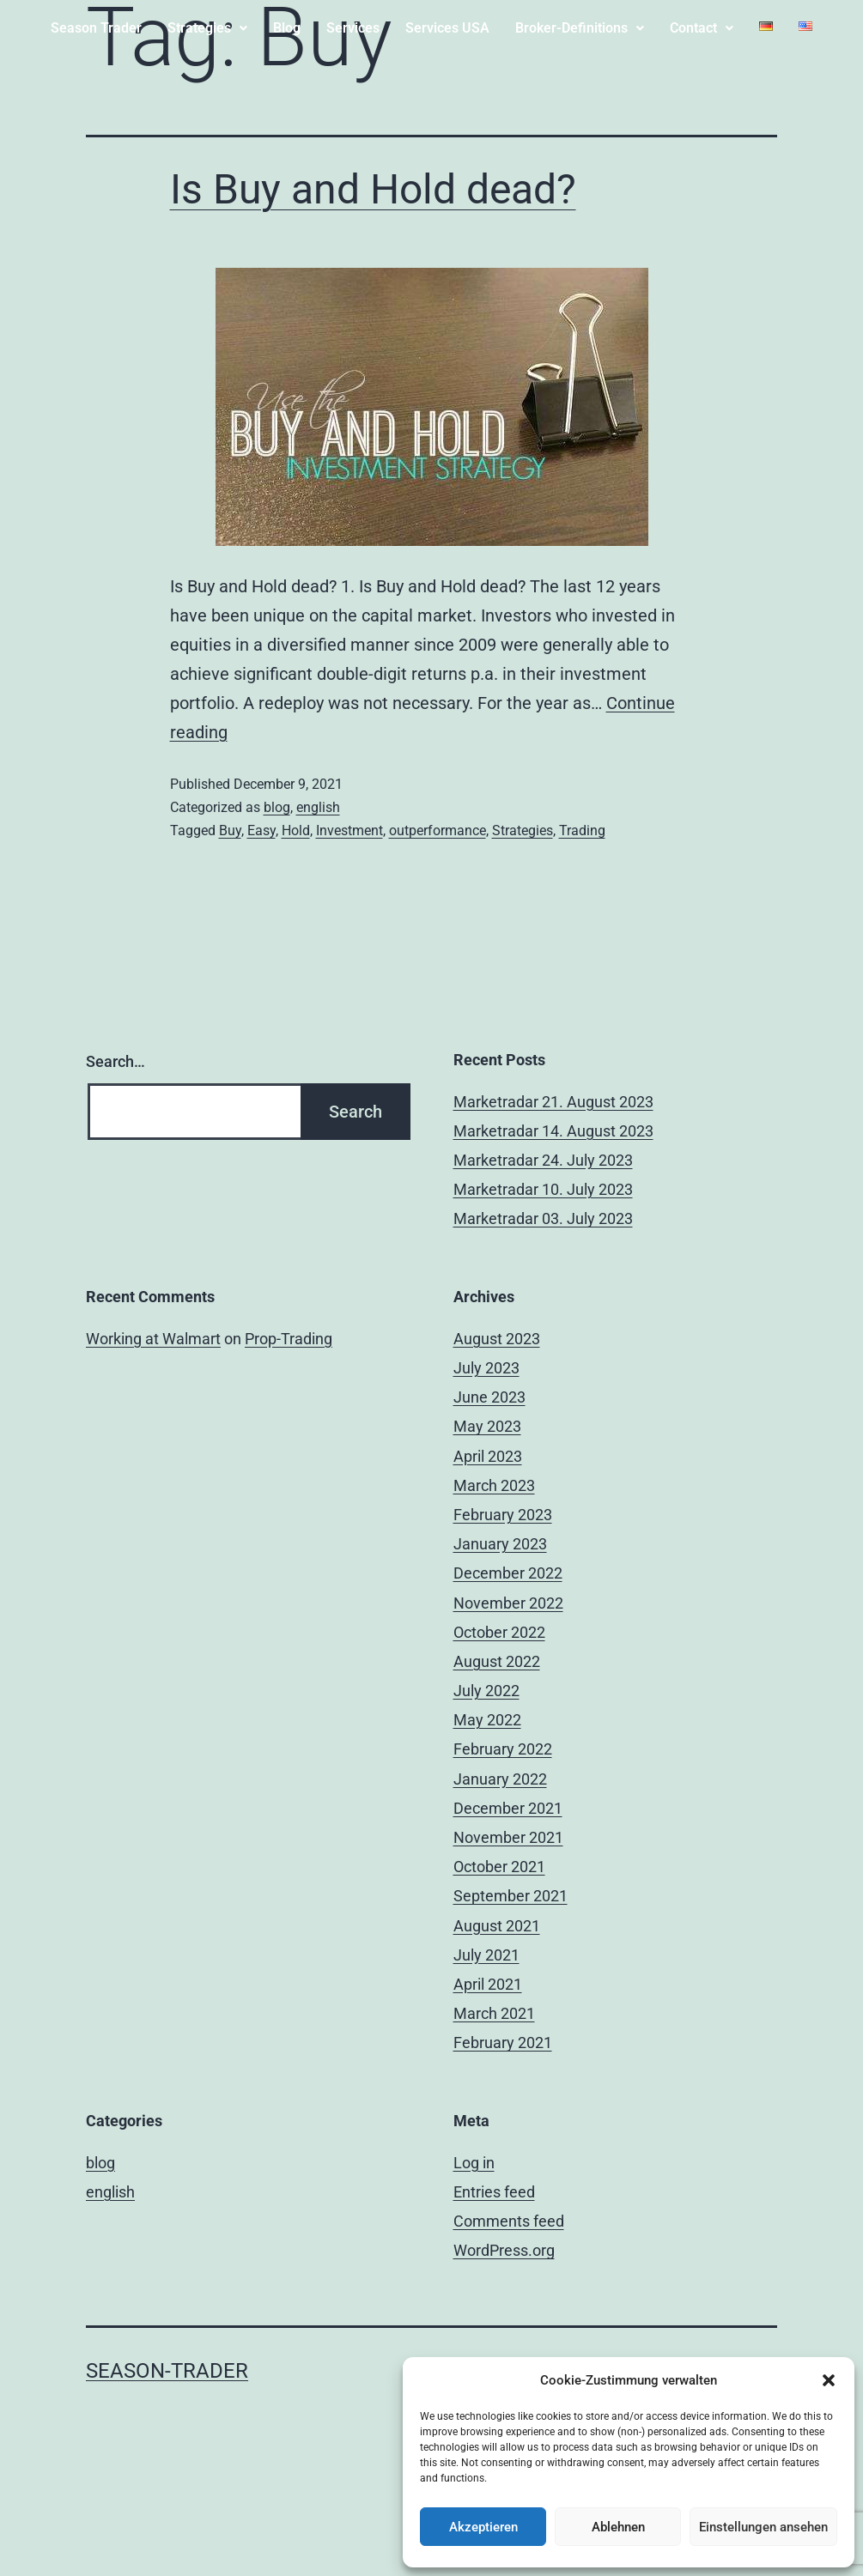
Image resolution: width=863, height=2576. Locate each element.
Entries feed (494, 2192)
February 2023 (502, 1515)
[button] (828, 2380)
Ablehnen (618, 2527)
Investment (349, 830)
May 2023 (487, 1426)
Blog (287, 28)
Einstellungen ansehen (763, 2527)
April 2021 (487, 1984)
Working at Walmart (153, 1339)
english (318, 807)
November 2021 (508, 1837)
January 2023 (500, 1544)
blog (277, 807)
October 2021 (499, 1867)
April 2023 (487, 1456)
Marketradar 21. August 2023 (553, 1102)
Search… (115, 1061)
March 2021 (494, 2013)
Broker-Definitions (579, 28)
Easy (261, 830)
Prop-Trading (288, 1339)
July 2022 (486, 1691)
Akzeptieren (483, 2527)
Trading (582, 830)
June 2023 (489, 1397)
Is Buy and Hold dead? (373, 189)
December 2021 (507, 1808)
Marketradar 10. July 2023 (543, 1189)
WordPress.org (504, 2250)
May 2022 (487, 1720)
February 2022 (502, 1749)
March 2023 (494, 1485)
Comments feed (508, 2221)
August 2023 (496, 1339)
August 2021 (496, 1926)
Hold (296, 830)
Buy (230, 830)
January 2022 (500, 1779)
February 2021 (502, 2043)
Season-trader (167, 2371)
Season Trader (96, 28)
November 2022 (508, 1603)
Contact (701, 28)
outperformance (437, 830)
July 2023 (486, 1368)
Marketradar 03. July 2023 (543, 1218)
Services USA (447, 28)
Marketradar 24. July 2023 (543, 1160)
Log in (474, 2163)
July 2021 (486, 1955)
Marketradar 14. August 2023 (553, 1131)
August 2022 (496, 1661)
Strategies (207, 28)
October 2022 (499, 1632)
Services (353, 28)
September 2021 (510, 1896)
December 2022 (507, 1573)
